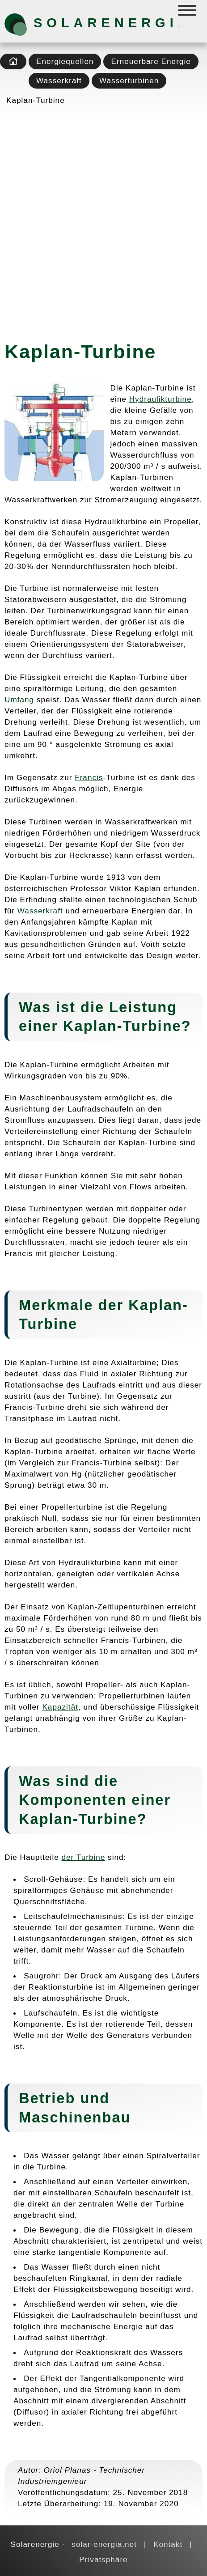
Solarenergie (80, 23)
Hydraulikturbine (160, 399)
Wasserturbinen (129, 80)
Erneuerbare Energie (150, 61)
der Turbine (84, 1857)
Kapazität (60, 1706)
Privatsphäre (103, 2559)
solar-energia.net (104, 2544)
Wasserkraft (59, 80)
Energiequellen (64, 61)
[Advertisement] (103, 220)
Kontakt (167, 2544)
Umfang (19, 699)
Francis (89, 777)
